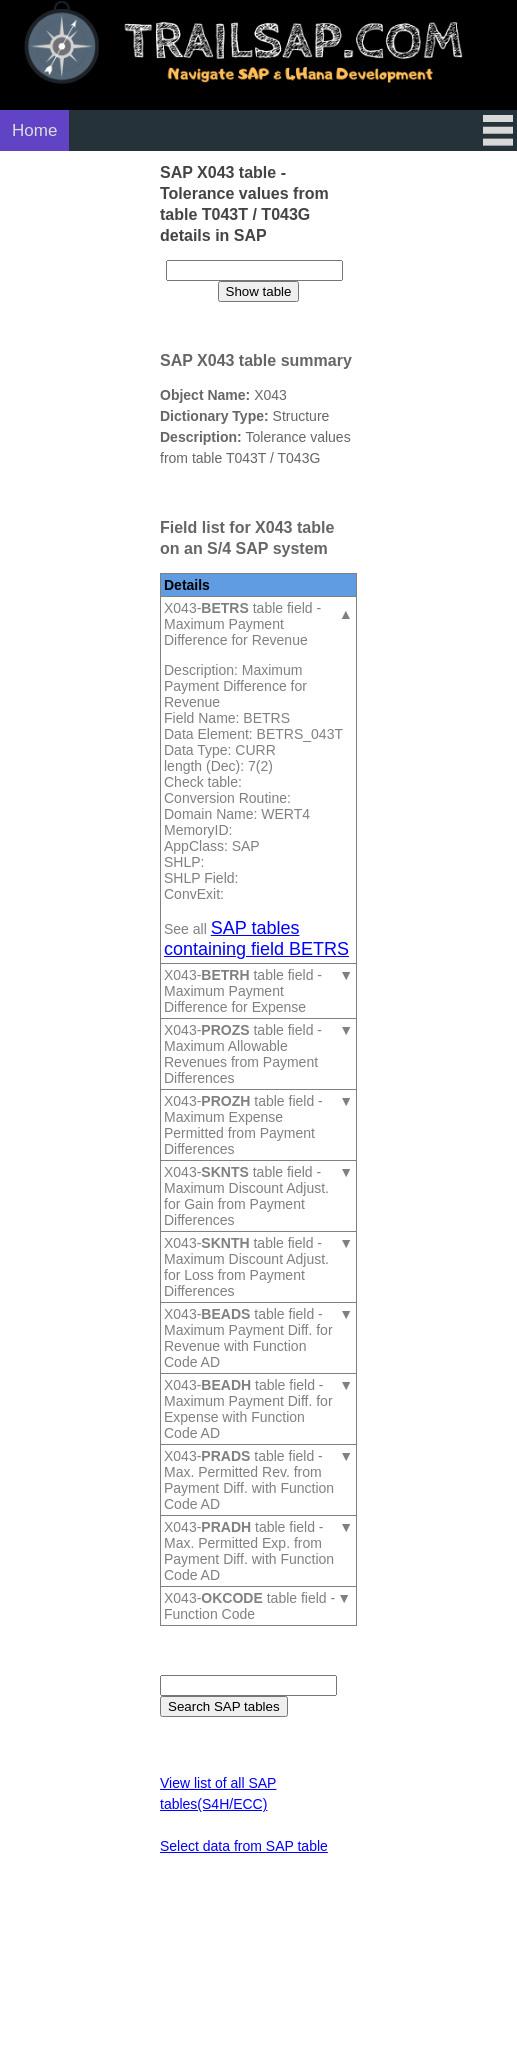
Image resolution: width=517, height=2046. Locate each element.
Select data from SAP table (244, 1846)
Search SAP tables (224, 1706)
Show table (259, 291)
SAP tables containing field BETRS (256, 938)
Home (34, 130)
